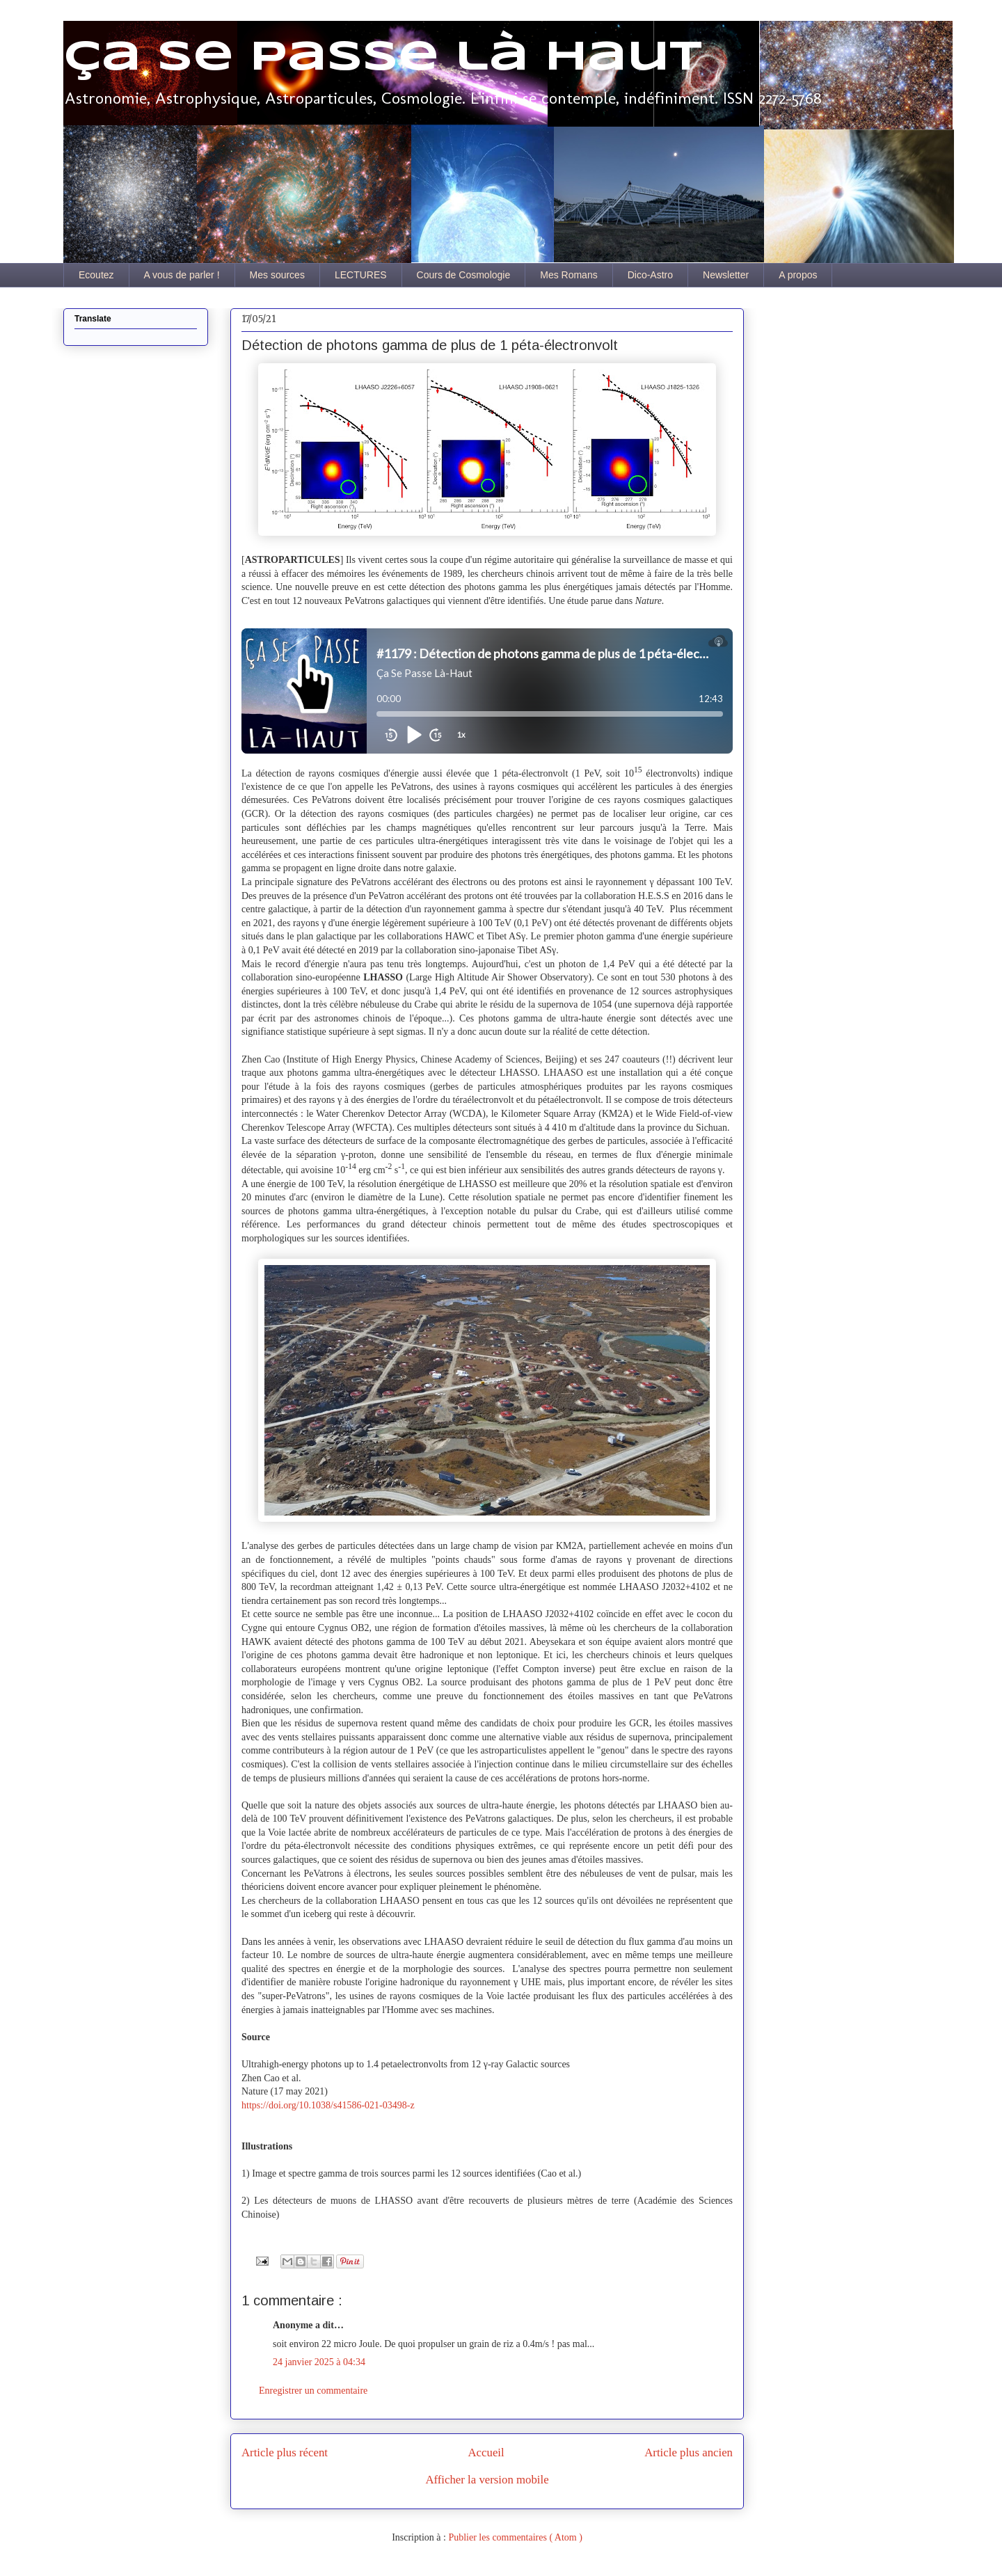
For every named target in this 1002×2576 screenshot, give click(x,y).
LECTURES (361, 274)
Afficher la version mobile (486, 2479)
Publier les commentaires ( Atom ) (515, 2537)
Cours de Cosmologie (464, 274)
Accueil (486, 2452)
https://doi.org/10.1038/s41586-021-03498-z (328, 2105)
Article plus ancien (688, 2452)
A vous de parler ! (182, 274)
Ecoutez (96, 274)
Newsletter (726, 274)
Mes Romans (568, 274)
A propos (798, 274)
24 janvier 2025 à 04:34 (319, 2362)
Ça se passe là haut (382, 58)
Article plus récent (284, 2452)
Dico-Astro (650, 274)
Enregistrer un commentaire (313, 2390)
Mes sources (277, 274)
